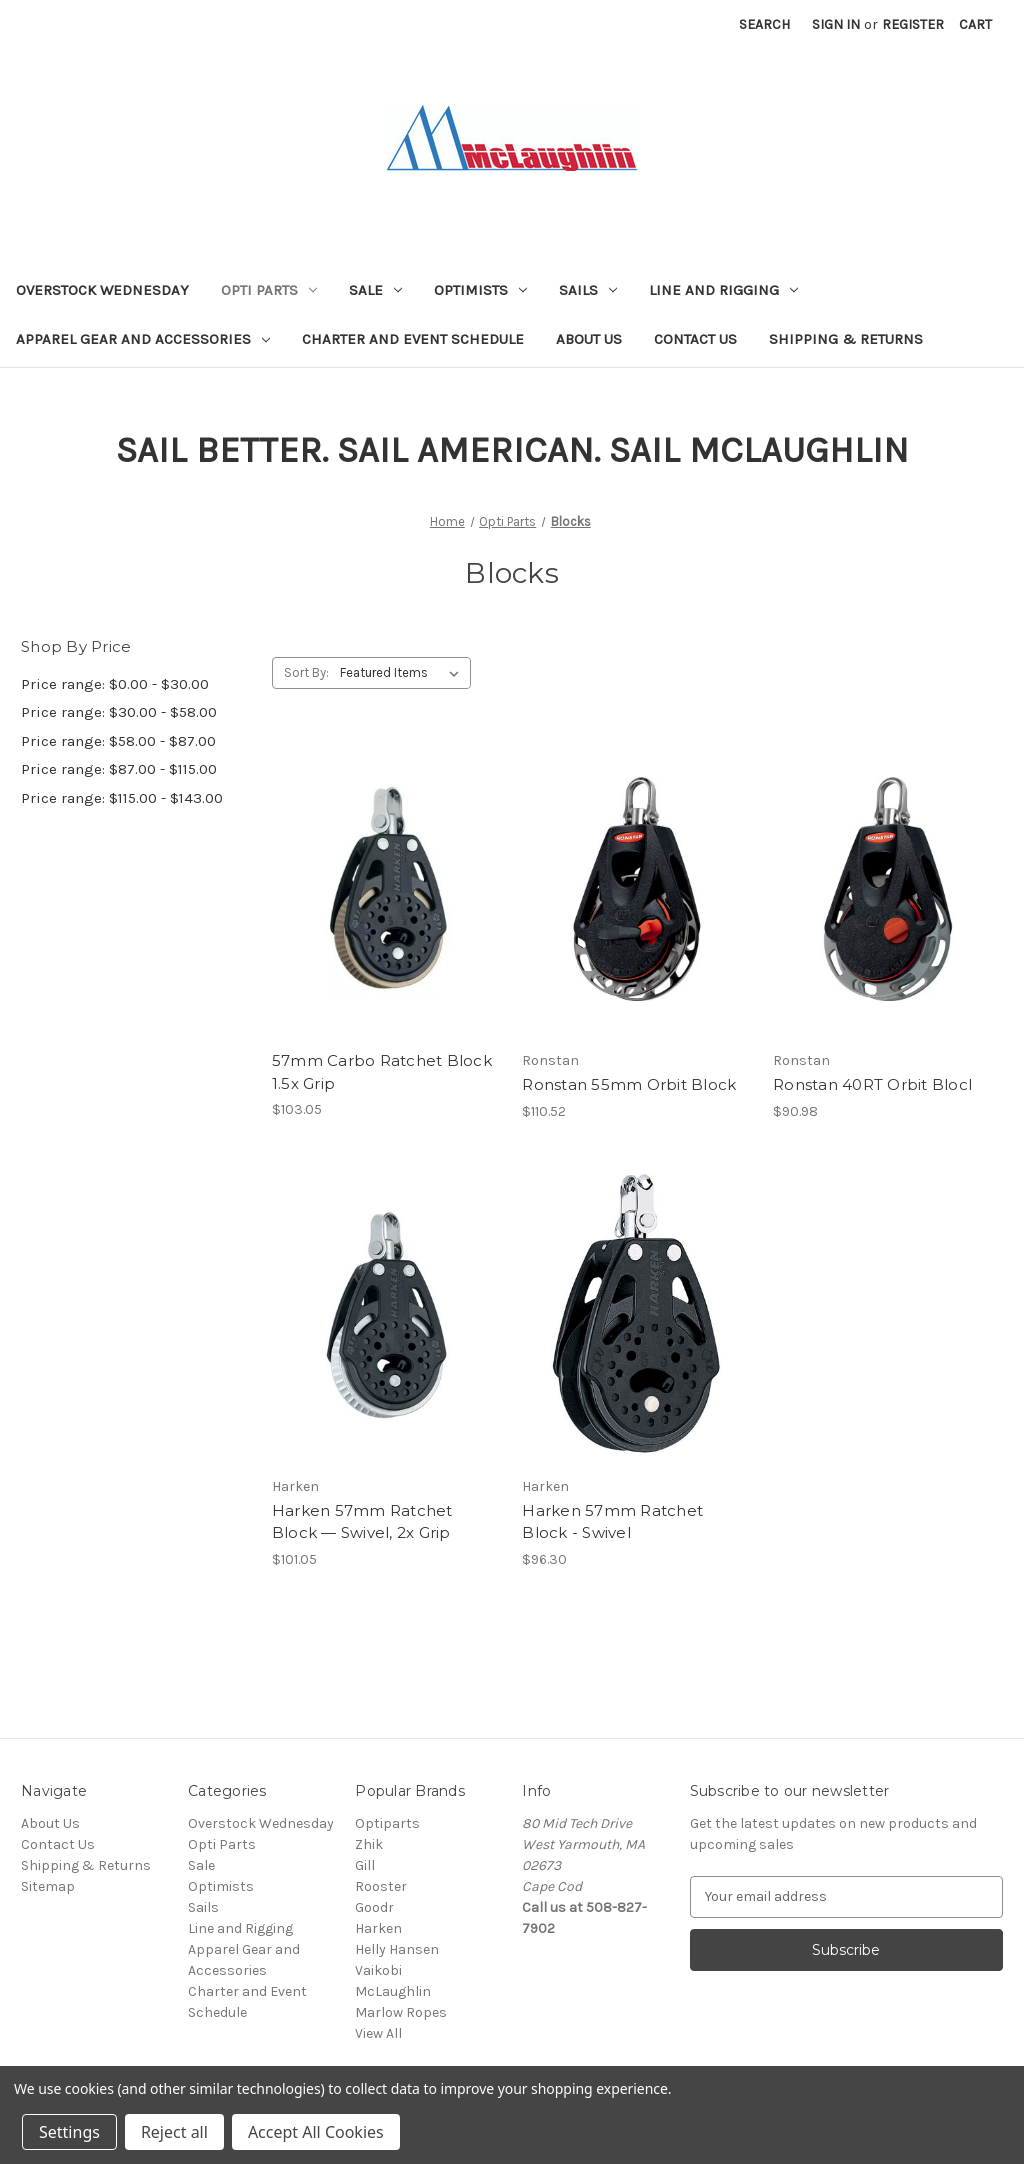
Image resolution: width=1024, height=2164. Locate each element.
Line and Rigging (723, 290)
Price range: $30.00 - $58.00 (119, 712)
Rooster (381, 1886)
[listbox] (403, 673)
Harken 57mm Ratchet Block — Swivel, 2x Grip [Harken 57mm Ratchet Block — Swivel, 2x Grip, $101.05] (362, 1522)
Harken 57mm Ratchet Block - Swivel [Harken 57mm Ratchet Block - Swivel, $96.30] (612, 1522)
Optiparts (387, 1823)
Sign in (836, 24)
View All (378, 2033)
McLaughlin (393, 1991)
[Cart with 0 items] (975, 24)
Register (913, 24)
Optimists (480, 290)
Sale (375, 290)
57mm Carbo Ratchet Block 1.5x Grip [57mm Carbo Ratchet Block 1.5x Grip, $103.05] (382, 1072)
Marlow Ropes (401, 2012)
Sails (588, 290)
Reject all (174, 2132)
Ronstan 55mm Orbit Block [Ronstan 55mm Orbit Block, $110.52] (629, 1084)
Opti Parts (269, 290)
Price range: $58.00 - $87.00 (118, 741)
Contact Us (695, 339)
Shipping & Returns (846, 339)
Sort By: (306, 672)
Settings (69, 2132)
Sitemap (48, 1886)
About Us (589, 339)
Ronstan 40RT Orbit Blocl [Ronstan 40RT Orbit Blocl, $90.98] (872, 1084)
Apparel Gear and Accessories (143, 339)
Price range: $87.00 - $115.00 (119, 769)
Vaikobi (378, 1970)
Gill (365, 1865)
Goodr (374, 1907)
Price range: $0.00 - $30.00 (115, 684)
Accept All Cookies (316, 2132)
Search (764, 24)
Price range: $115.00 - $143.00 (122, 798)
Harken (378, 1928)
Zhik (369, 1844)
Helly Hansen (397, 1949)
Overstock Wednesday (102, 290)
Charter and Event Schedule (413, 339)
